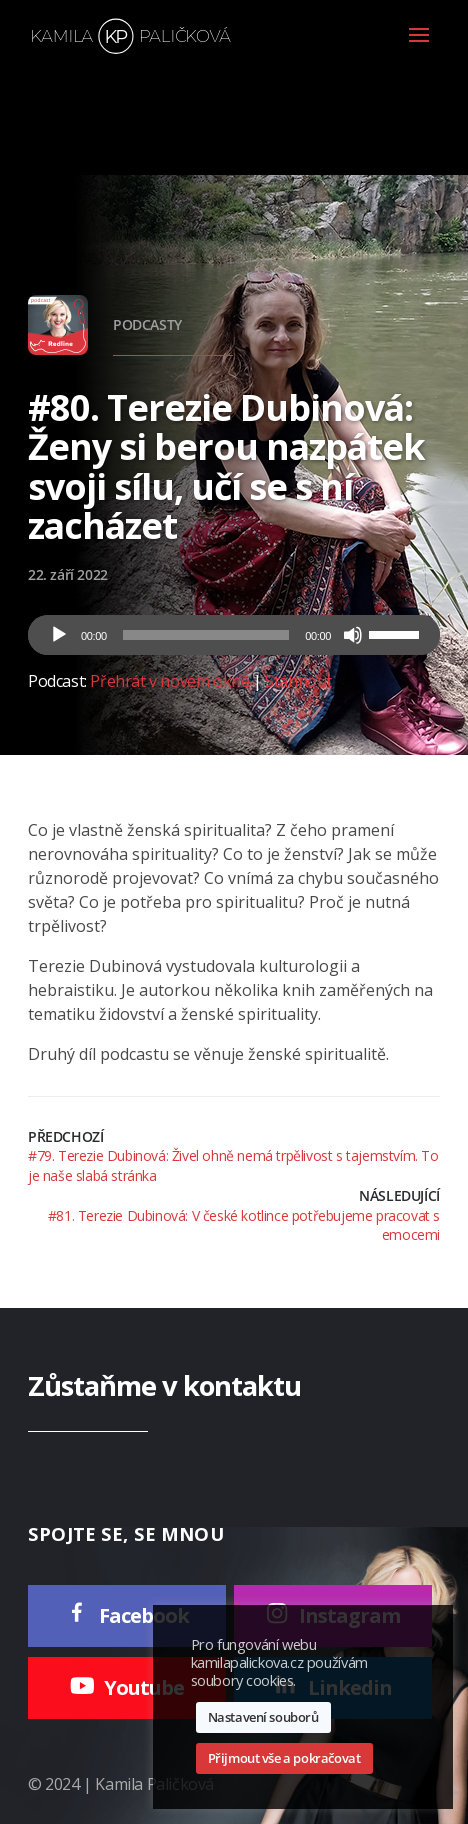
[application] (234, 635)
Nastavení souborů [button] (263, 1717)
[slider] (206, 635)
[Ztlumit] (353, 635)
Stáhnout (298, 681)
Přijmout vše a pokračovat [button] (284, 1758)
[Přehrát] (59, 635)
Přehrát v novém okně (169, 681)
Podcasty (147, 324)
